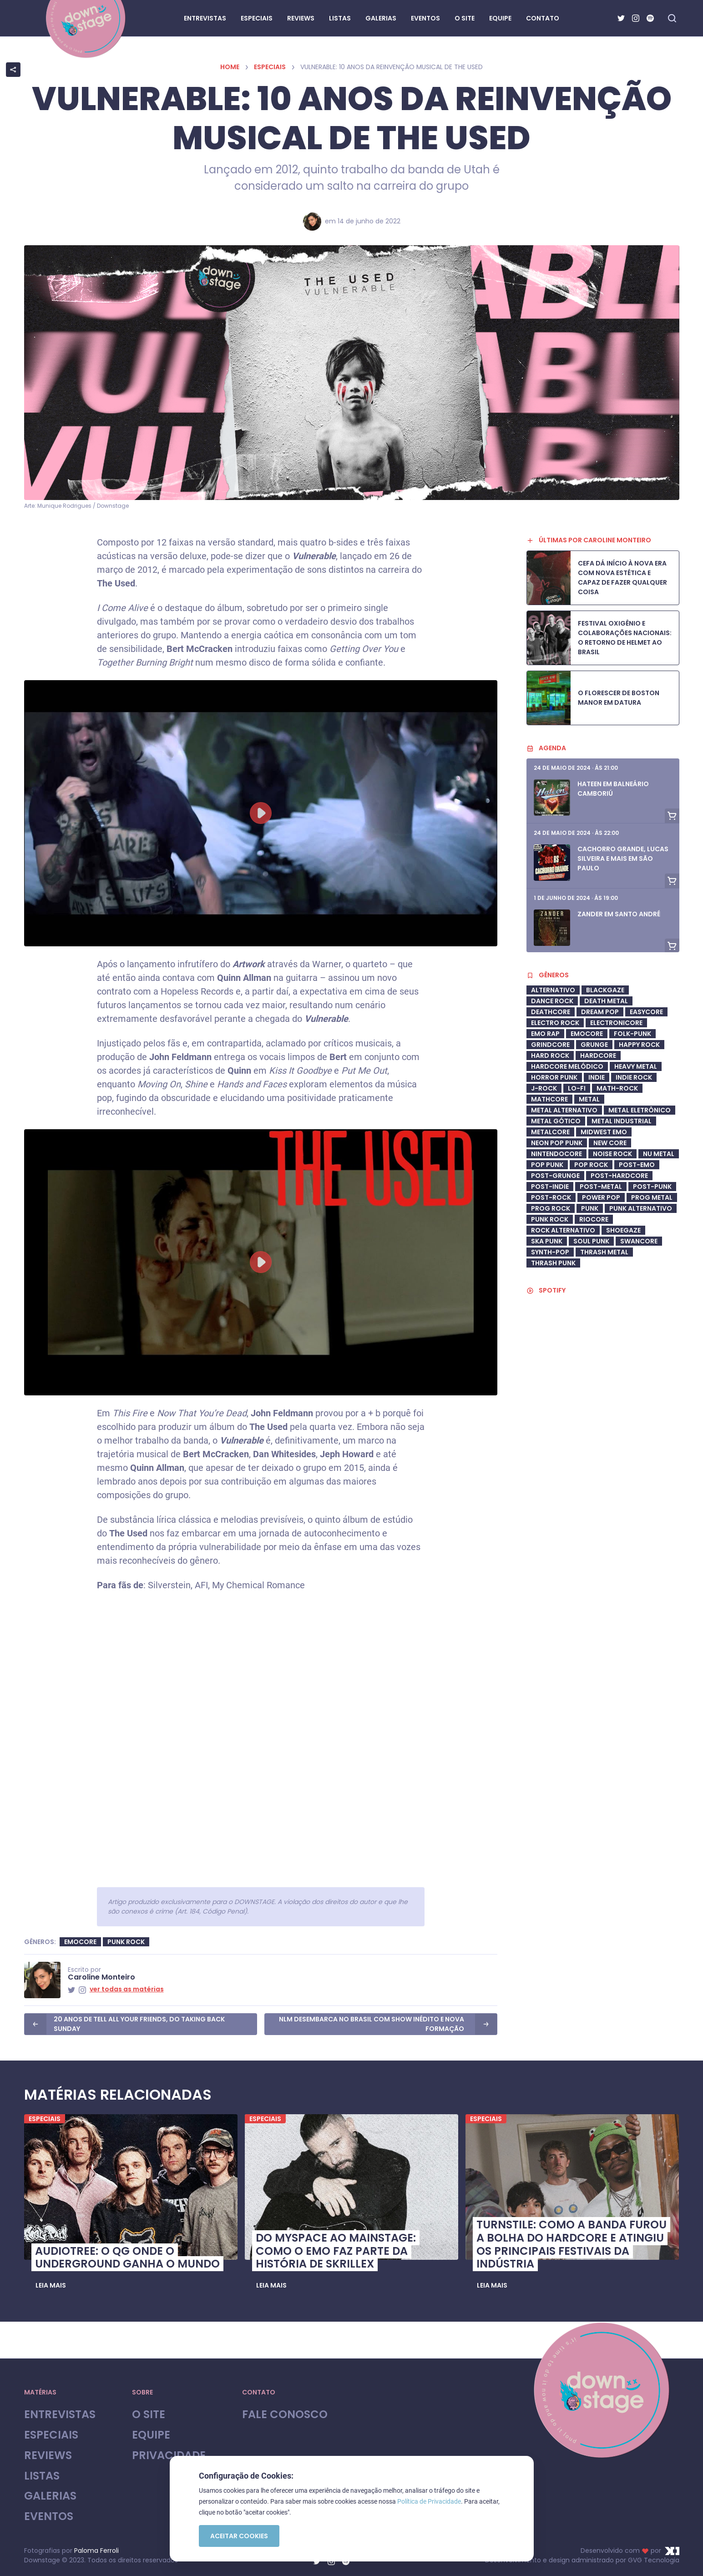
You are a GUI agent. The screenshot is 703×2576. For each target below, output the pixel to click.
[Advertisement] (602, 1544)
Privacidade (169, 2455)
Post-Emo (637, 1164)
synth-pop (550, 1252)
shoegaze (623, 1230)
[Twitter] (621, 18)
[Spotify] (650, 18)
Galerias (50, 2496)
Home (229, 66)
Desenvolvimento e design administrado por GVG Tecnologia (582, 2560)
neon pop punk (556, 1142)
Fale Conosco (285, 2414)
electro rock (555, 1022)
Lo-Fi (577, 1088)
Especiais (270, 66)
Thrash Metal (604, 1252)
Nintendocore (556, 1153)
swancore (638, 1241)
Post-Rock (551, 1197)
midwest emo (604, 1131)
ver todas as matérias (127, 1989)
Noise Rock (612, 1153)
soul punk (591, 1241)
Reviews (48, 2455)
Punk (589, 1208)
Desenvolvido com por (630, 2550)
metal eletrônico (639, 1110)
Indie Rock (634, 1077)
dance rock (552, 1000)
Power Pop (601, 1197)
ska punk (546, 1241)
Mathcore (549, 1099)
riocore (593, 1219)
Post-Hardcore (619, 1175)
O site (148, 2414)
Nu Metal (658, 1153)
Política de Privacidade (429, 2501)
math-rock (617, 1088)
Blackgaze (605, 990)
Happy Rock (639, 1044)
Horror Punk (554, 1077)
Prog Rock (550, 1208)
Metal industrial (622, 1121)
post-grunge (555, 1175)
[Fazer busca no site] (672, 18)
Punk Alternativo (640, 1208)
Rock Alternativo (563, 1230)
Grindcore (550, 1044)
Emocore (80, 1941)
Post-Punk (652, 1186)
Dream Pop (600, 1011)
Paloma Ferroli (96, 2550)
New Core (610, 1142)
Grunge (594, 1044)
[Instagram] (635, 18)
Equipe (151, 2435)
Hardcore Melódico (567, 1066)
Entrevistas (60, 2414)
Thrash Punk (553, 1263)
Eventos (48, 2516)
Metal (589, 1099)
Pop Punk (547, 1164)
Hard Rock (550, 1055)
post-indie (550, 1186)
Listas (42, 2476)
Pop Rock (591, 1164)
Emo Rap (545, 1033)
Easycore (646, 1011)
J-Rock (544, 1088)
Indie (596, 1077)
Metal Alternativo (564, 1110)
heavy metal (635, 1066)
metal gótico (556, 1121)
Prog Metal (652, 1197)
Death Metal (606, 1000)
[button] (50, 2285)
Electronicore (616, 1022)
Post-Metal (601, 1186)
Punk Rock (126, 1941)
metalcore (550, 1131)
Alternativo (553, 990)
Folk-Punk (632, 1033)
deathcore (550, 1011)
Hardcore (598, 1055)
